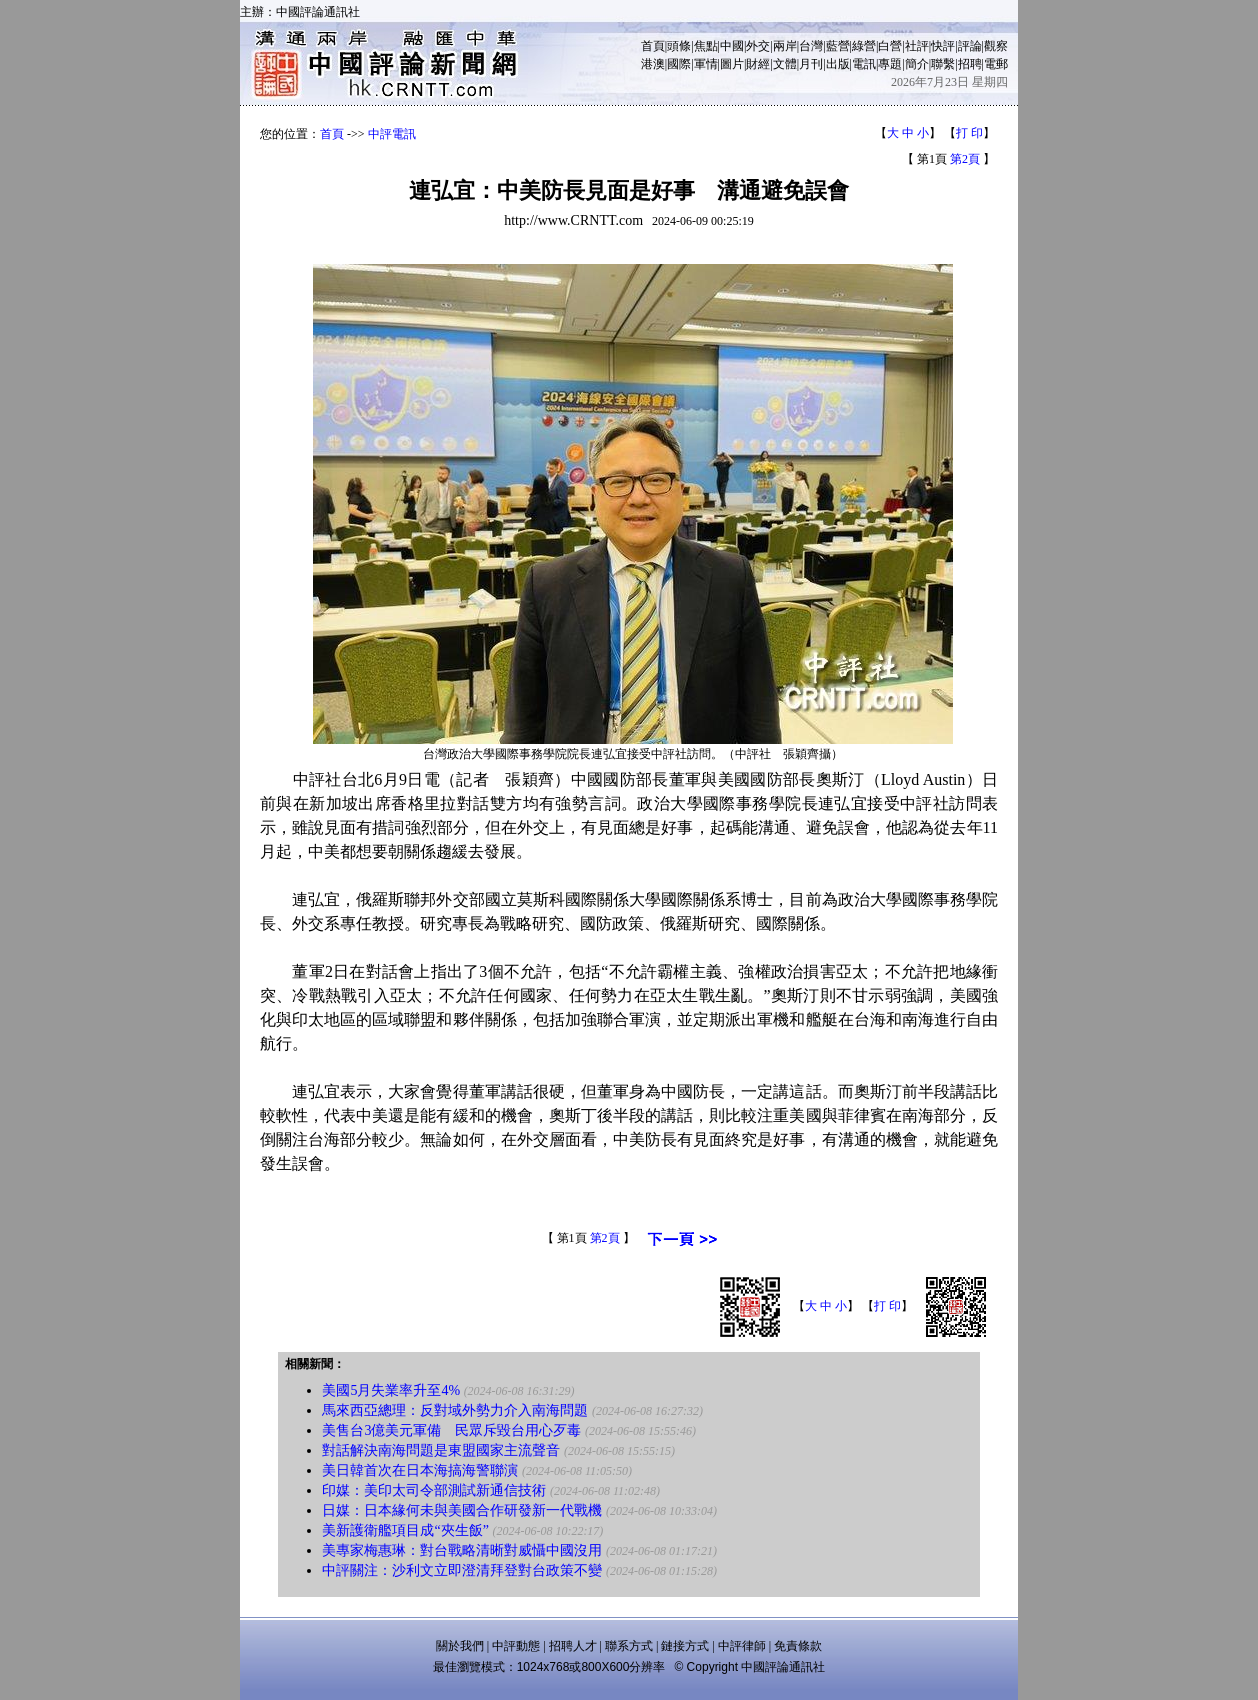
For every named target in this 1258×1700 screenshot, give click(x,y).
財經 (758, 64)
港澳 (653, 64)
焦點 (706, 46)
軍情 (706, 64)
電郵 (996, 64)
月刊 (811, 64)
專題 (890, 64)
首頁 (653, 46)
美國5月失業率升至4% (391, 1390)
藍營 (838, 46)
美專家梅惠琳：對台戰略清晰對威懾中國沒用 (462, 1550)
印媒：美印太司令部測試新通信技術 (434, 1490)
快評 (943, 46)
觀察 (996, 46)
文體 (785, 64)
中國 (732, 46)
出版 (838, 64)
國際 (679, 64)
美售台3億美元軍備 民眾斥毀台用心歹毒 (451, 1430)
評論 (970, 46)
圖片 (732, 64)
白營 (890, 46)
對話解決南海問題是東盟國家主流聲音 (441, 1450)
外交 (758, 46)
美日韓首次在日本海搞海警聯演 (420, 1470)
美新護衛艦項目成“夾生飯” (405, 1530)
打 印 (969, 133)
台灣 (811, 46)
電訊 (864, 64)
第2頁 (965, 159)
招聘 (970, 64)
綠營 (864, 46)
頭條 (679, 46)
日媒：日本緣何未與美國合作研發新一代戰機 (462, 1510)
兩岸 (785, 46)
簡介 (917, 64)
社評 (917, 46)
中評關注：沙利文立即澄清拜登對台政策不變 (462, 1570)
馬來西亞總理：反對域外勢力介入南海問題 (455, 1410)
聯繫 (943, 64)
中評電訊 (392, 134)
